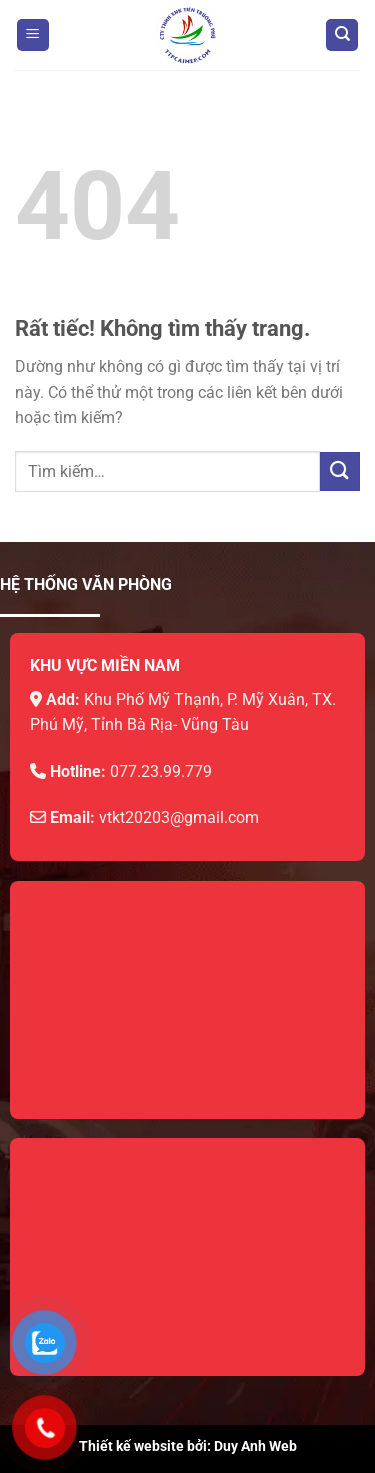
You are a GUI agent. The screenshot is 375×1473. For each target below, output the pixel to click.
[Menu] (33, 35)
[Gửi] (340, 471)
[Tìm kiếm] (342, 35)
